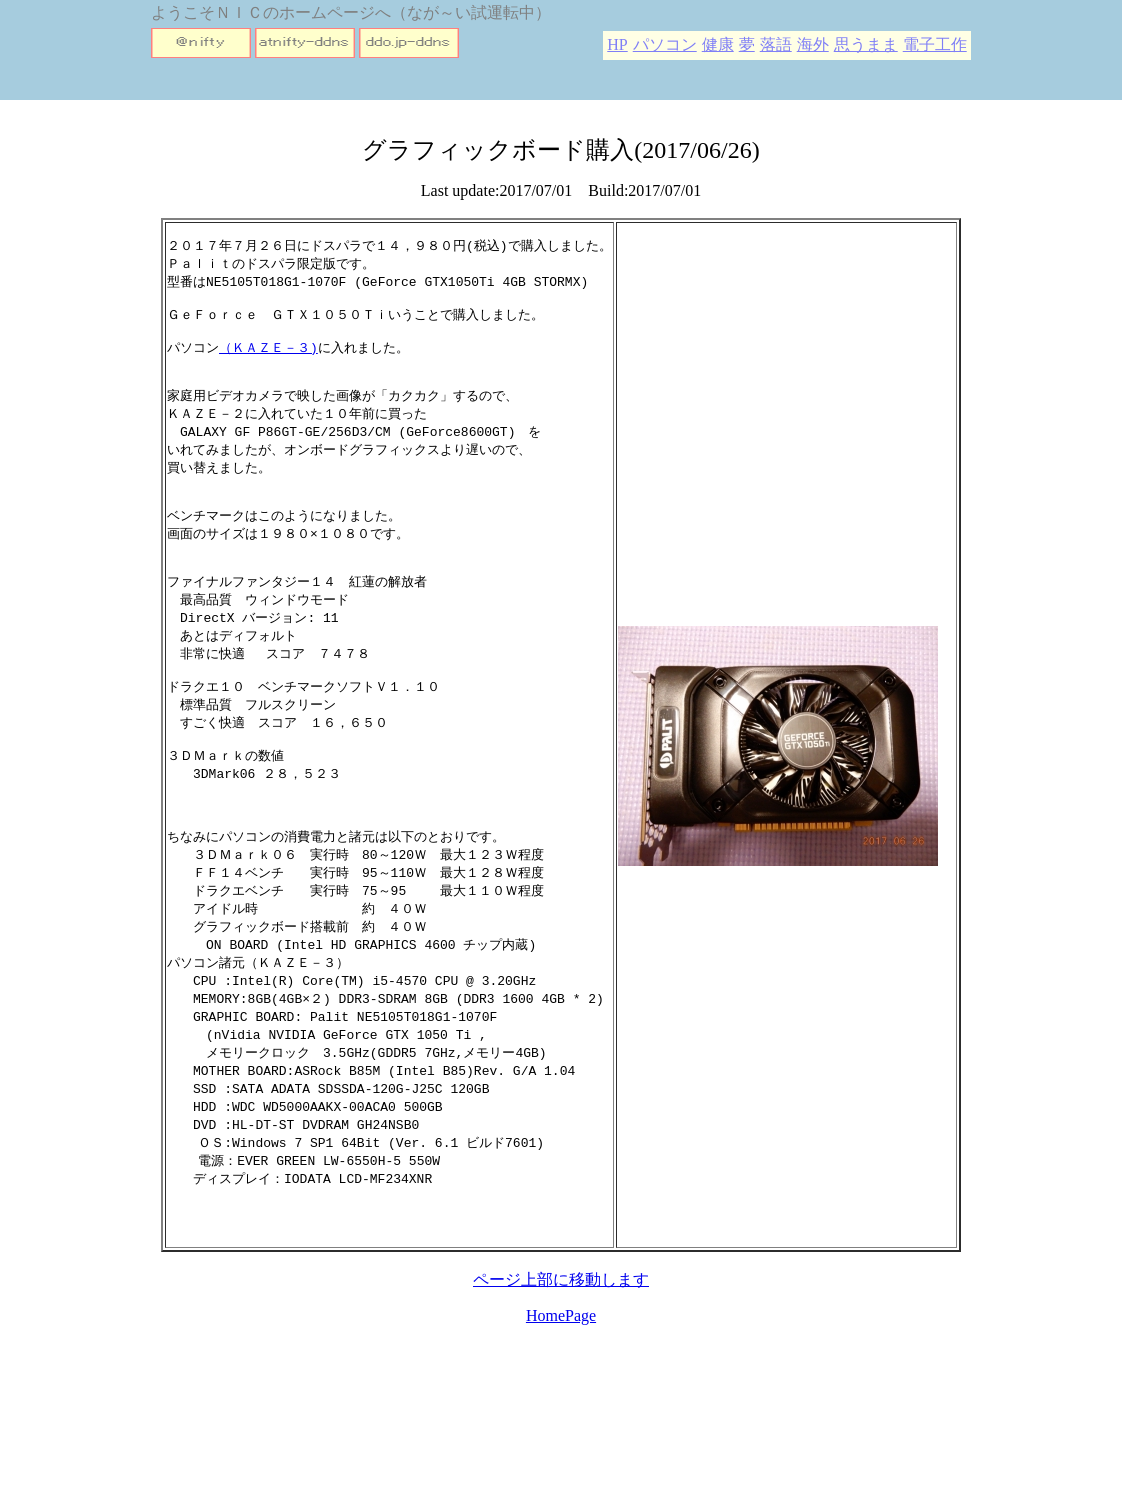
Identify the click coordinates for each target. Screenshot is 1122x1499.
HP (617, 44)
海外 (813, 44)
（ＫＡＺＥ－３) (268, 358)
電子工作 (935, 44)
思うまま (866, 44)
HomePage (561, 1405)
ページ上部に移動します (561, 1369)
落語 (776, 44)
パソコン (665, 44)
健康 (718, 44)
